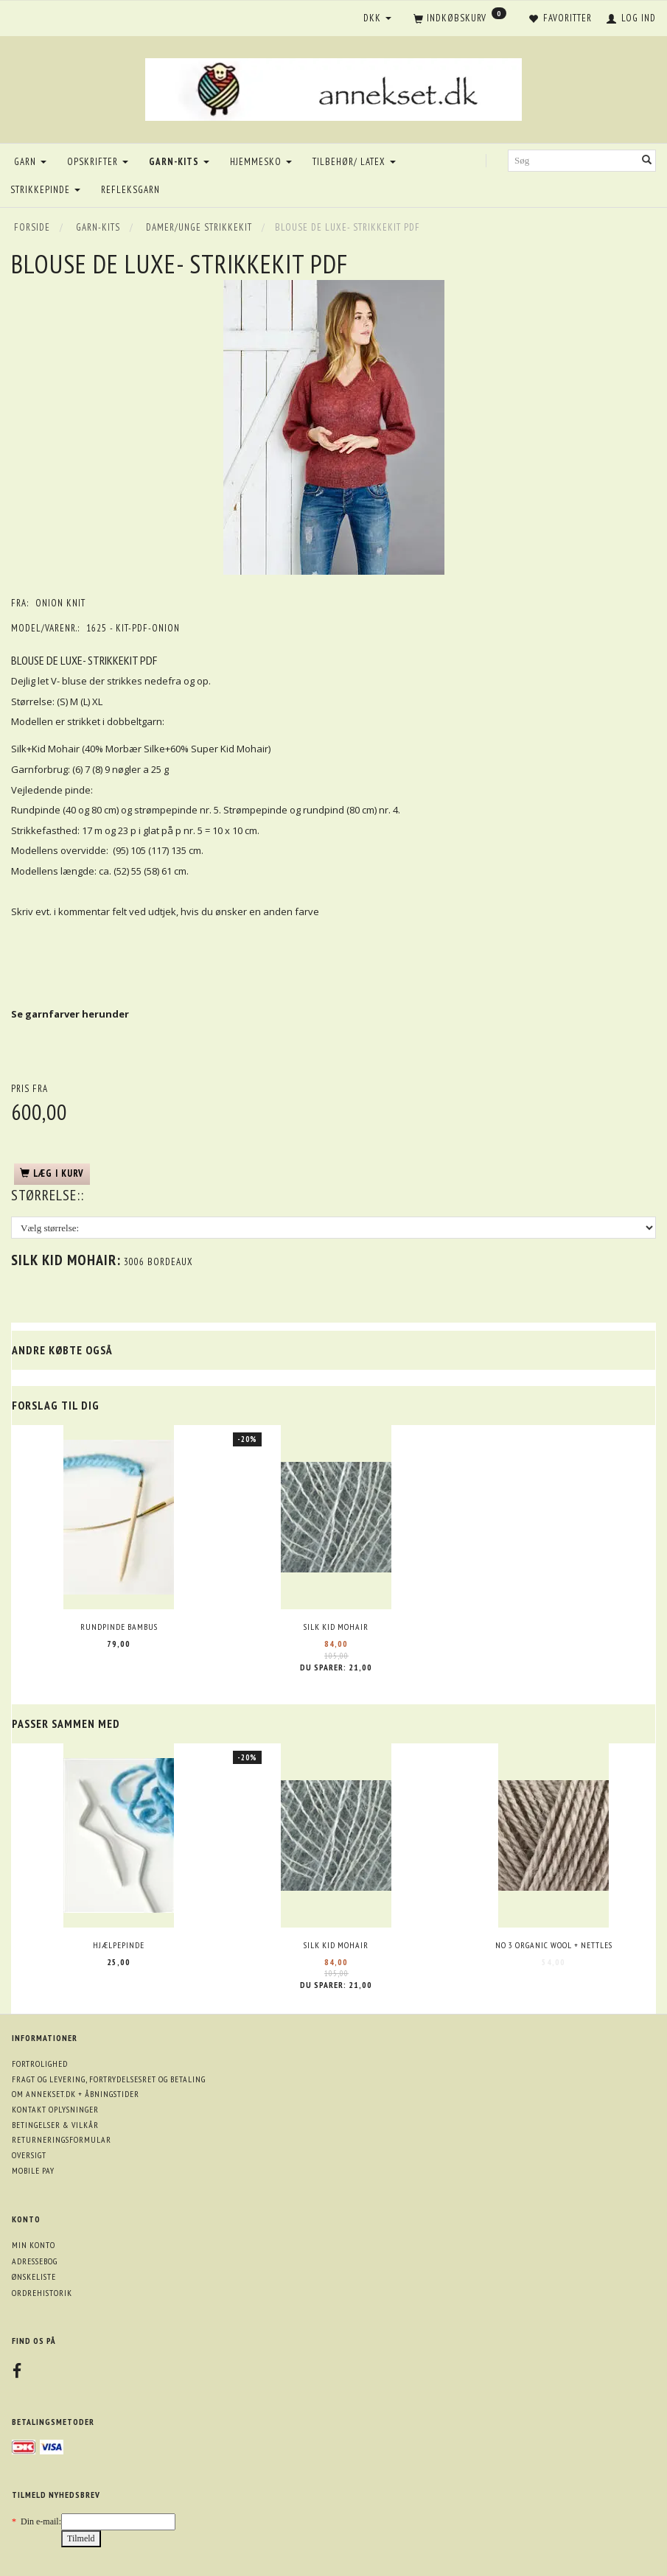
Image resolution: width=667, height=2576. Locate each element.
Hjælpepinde (118, 1944)
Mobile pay (33, 2170)
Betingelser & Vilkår (55, 2124)
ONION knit (60, 603)
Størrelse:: (47, 1195)
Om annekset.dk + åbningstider (75, 2093)
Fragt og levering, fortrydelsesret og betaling (109, 2079)
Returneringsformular (61, 2139)
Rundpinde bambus (119, 1626)
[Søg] (647, 161)
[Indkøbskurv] (459, 19)
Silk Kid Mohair (336, 1626)
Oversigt (29, 2154)
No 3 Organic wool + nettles (553, 1944)
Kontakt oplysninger (55, 2109)
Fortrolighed (40, 2063)
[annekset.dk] (333, 87)
